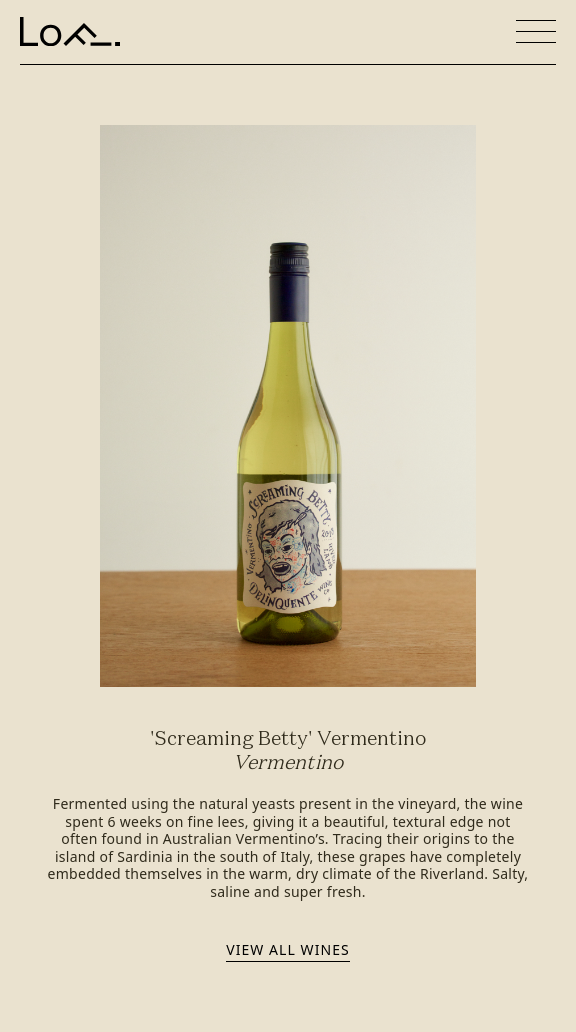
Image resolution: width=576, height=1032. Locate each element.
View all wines (287, 949)
